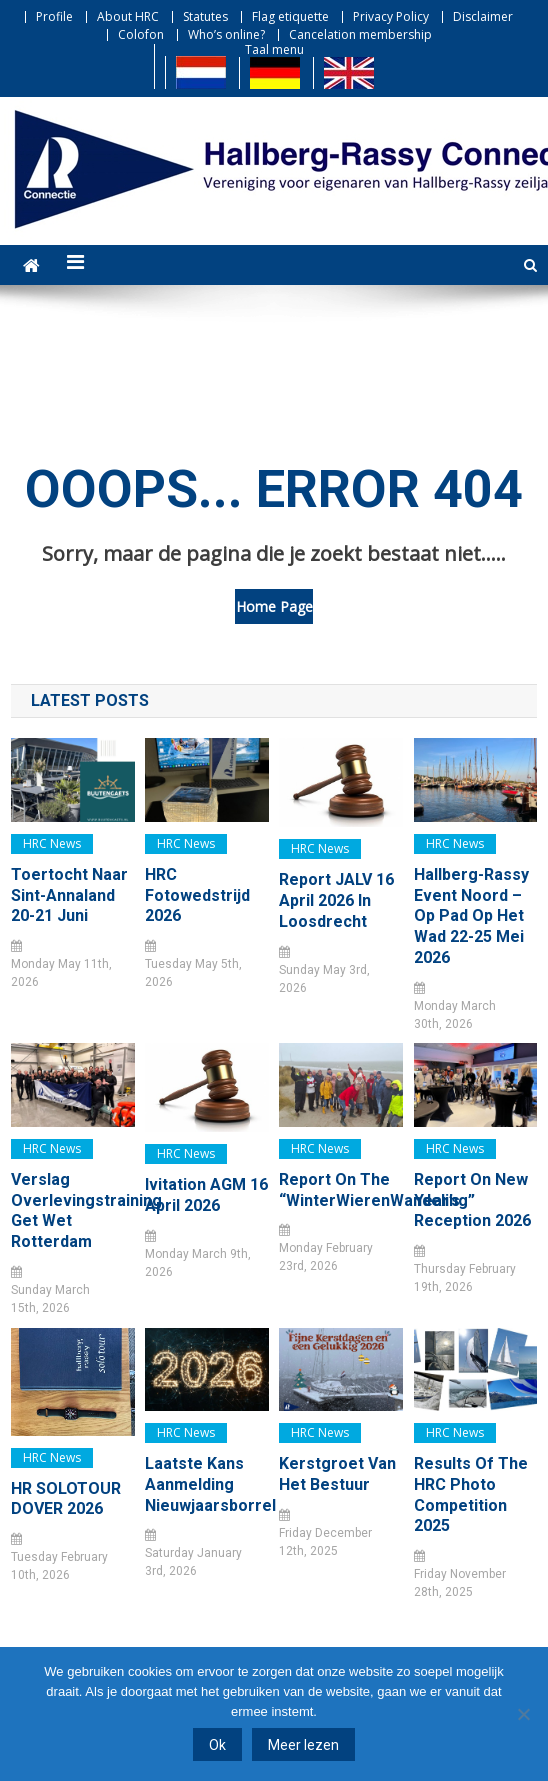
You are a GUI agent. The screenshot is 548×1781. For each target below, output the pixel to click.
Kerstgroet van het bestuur (337, 1474)
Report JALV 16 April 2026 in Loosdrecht (336, 900)
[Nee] (523, 1714)
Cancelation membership (360, 34)
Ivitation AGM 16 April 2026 (206, 1195)
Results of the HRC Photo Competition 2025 (471, 1494)
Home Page (274, 606)
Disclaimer (483, 16)
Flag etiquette (290, 16)
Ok (217, 1745)
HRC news (52, 843)
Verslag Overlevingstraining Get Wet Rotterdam (72, 1210)
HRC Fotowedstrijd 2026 (197, 895)
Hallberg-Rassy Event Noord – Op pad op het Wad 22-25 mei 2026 (471, 916)
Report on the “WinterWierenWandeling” (340, 1190)
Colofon (141, 34)
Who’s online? (226, 34)
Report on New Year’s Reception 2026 (472, 1200)
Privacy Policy (391, 16)
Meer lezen (303, 1745)
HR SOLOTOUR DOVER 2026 (66, 1499)
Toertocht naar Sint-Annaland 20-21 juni (69, 895)
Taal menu (274, 49)
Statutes (205, 16)
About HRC (128, 16)
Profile (54, 16)
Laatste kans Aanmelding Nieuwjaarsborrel (206, 1484)
